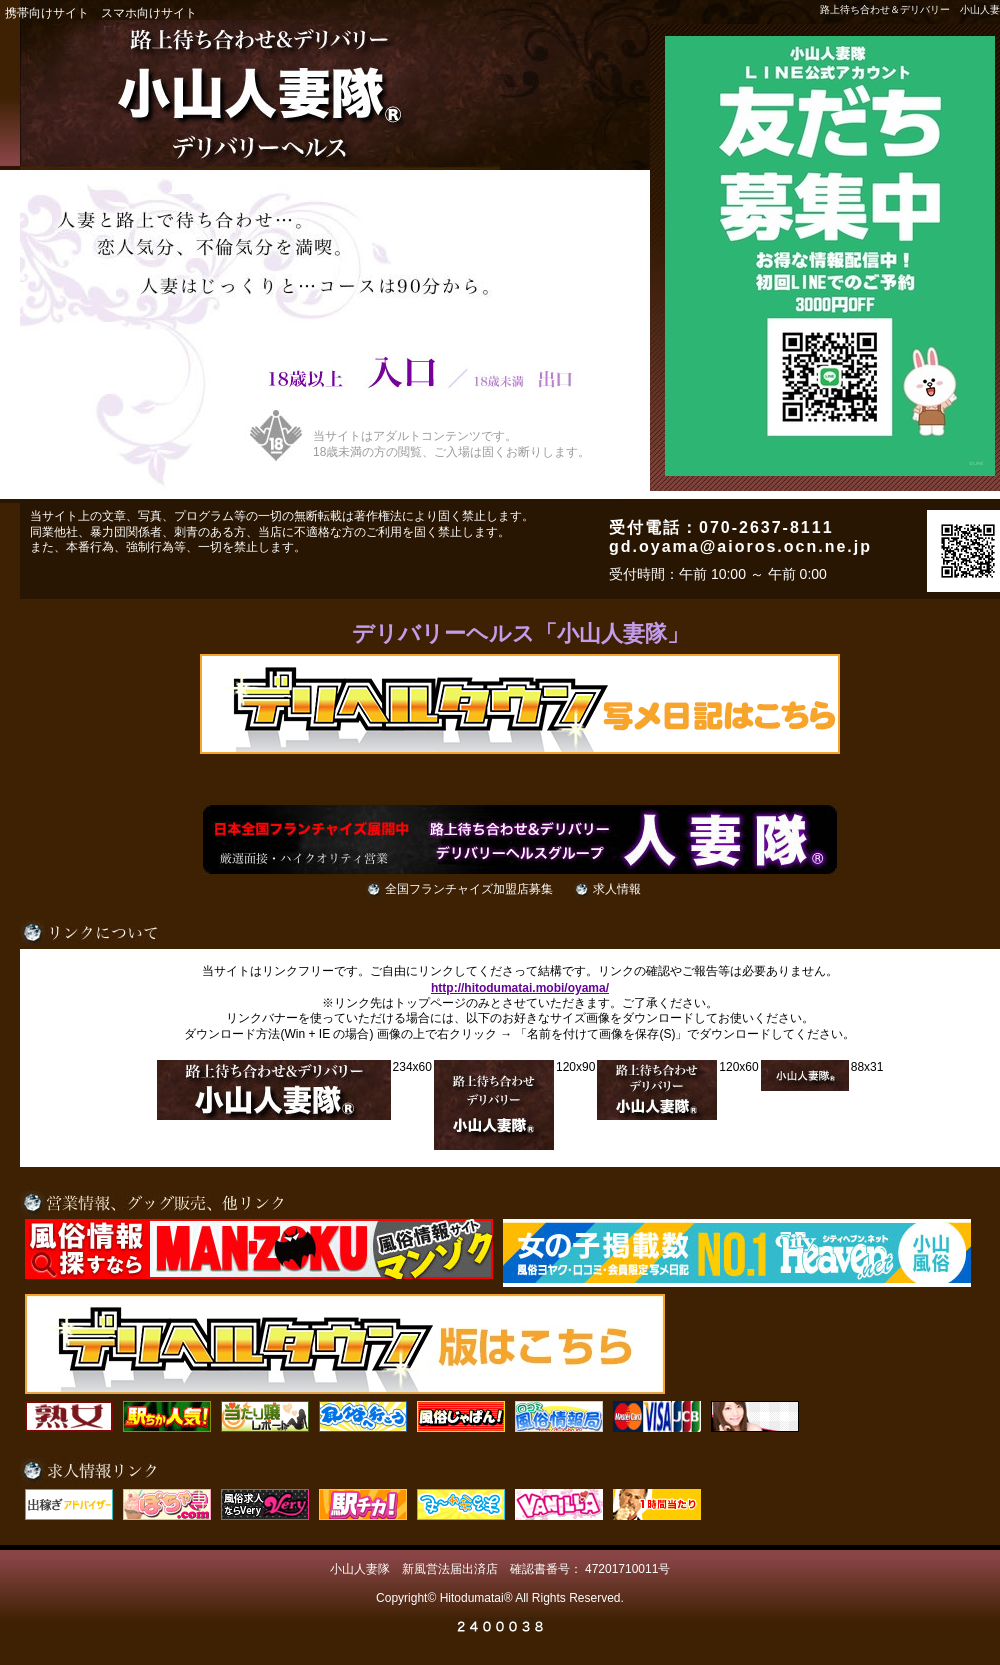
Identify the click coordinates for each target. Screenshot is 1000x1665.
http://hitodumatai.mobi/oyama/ (520, 988)
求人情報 (617, 889)
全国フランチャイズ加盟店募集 (469, 889)
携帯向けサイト (47, 13)
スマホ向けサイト (149, 13)
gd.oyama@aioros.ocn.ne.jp (740, 546)
